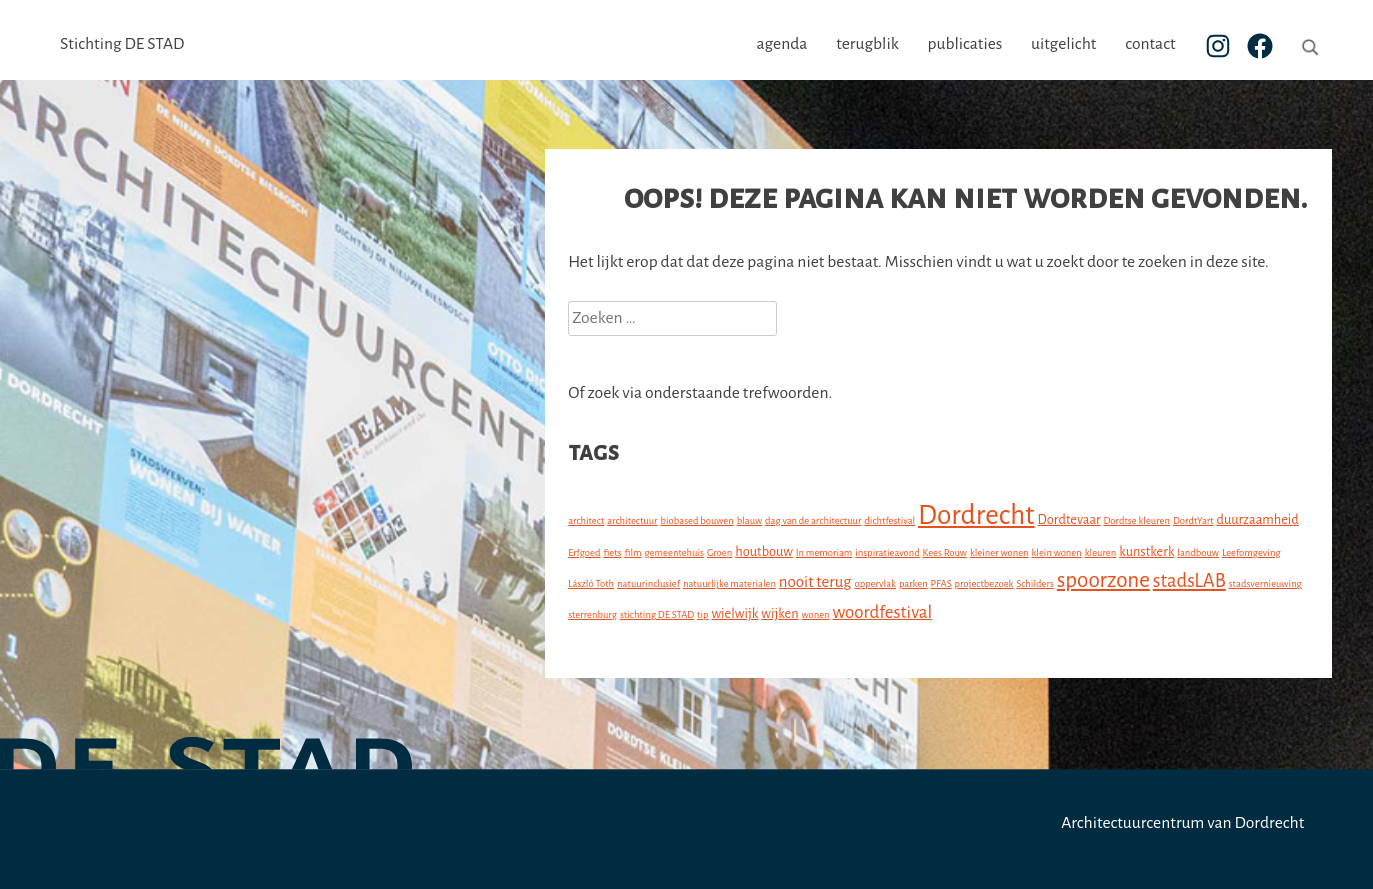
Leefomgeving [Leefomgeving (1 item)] (1251, 552)
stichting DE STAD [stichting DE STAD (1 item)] (657, 614)
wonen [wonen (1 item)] (816, 614)
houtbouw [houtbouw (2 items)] (764, 551)
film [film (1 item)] (632, 552)
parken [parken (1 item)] (913, 583)
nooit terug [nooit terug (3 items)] (815, 581)
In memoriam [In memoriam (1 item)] (824, 552)
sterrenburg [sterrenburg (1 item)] (592, 614)
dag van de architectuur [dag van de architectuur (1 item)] (813, 520)
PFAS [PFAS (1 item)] (941, 583)
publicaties (964, 44)
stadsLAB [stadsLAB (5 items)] (1189, 581)
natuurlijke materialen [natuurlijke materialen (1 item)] (729, 583)
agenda (781, 44)
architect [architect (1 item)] (586, 520)
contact (1150, 44)
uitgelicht (1063, 44)
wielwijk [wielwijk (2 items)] (734, 613)
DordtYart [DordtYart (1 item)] (1193, 520)
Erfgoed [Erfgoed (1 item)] (584, 552)
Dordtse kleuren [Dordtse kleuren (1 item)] (1136, 520)
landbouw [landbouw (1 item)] (1198, 552)
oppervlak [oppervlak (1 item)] (875, 583)
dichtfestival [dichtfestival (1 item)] (889, 520)
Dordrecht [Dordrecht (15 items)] (976, 515)
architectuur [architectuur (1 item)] (632, 520)
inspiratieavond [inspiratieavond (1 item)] (887, 552)
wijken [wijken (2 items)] (779, 613)
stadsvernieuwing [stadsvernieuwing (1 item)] (1265, 583)
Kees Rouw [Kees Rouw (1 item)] (945, 552)
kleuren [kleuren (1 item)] (1101, 552)
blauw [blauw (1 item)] (750, 520)
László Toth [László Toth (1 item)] (591, 583)
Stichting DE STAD (122, 44)
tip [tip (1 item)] (702, 614)
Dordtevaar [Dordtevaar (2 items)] (1069, 519)
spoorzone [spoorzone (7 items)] (1103, 580)
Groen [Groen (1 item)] (719, 552)
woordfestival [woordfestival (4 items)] (883, 612)
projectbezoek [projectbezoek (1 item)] (984, 583)
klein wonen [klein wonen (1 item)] (1056, 552)
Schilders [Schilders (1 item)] (1035, 583)
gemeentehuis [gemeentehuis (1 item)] (674, 552)
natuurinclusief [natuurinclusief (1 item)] (648, 583)
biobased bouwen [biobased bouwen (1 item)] (696, 520)
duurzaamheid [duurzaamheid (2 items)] (1257, 519)
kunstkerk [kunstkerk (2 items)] (1146, 551)
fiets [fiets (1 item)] (612, 552)
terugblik (867, 44)
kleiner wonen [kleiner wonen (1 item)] (999, 552)
